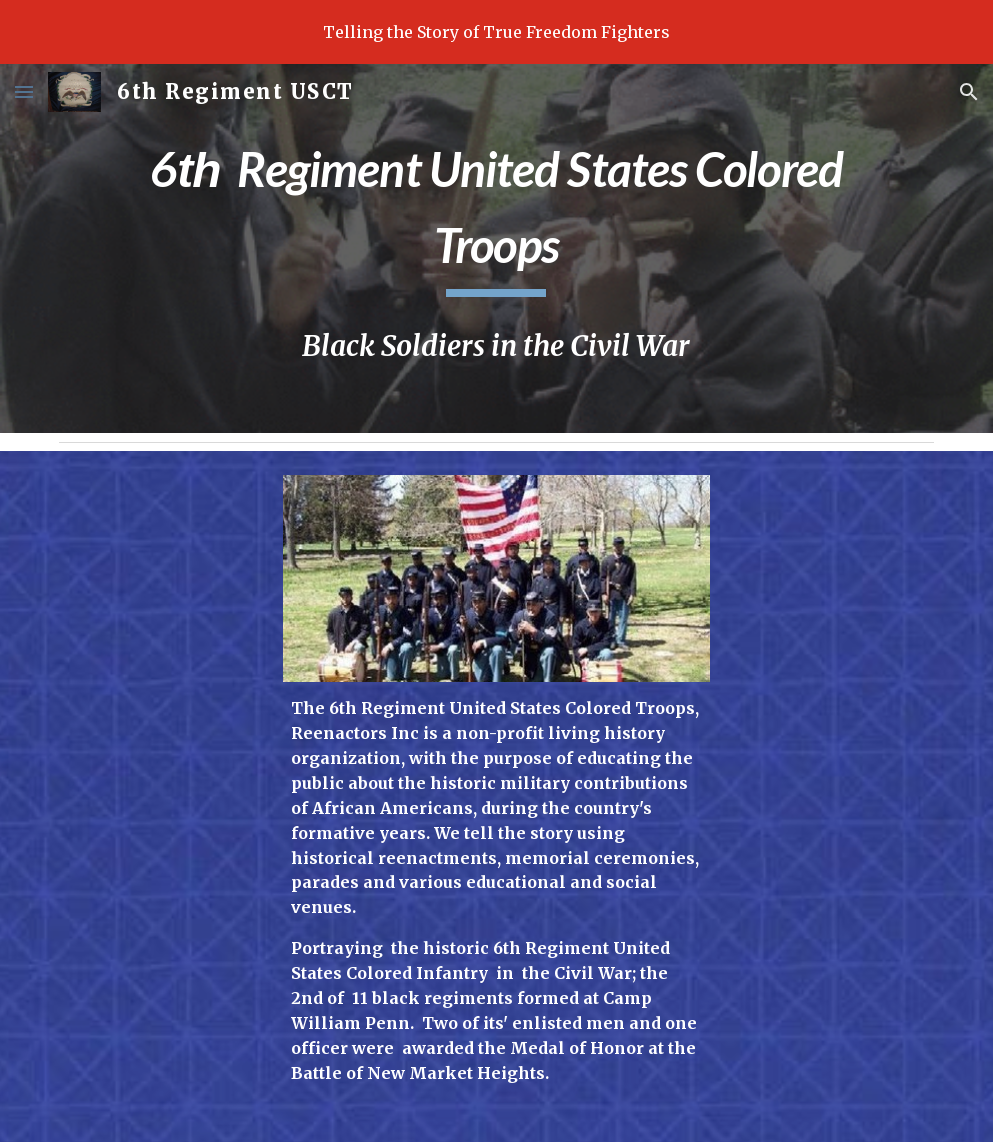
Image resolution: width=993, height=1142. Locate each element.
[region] (496, 32)
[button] (24, 91)
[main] (496, 212)
